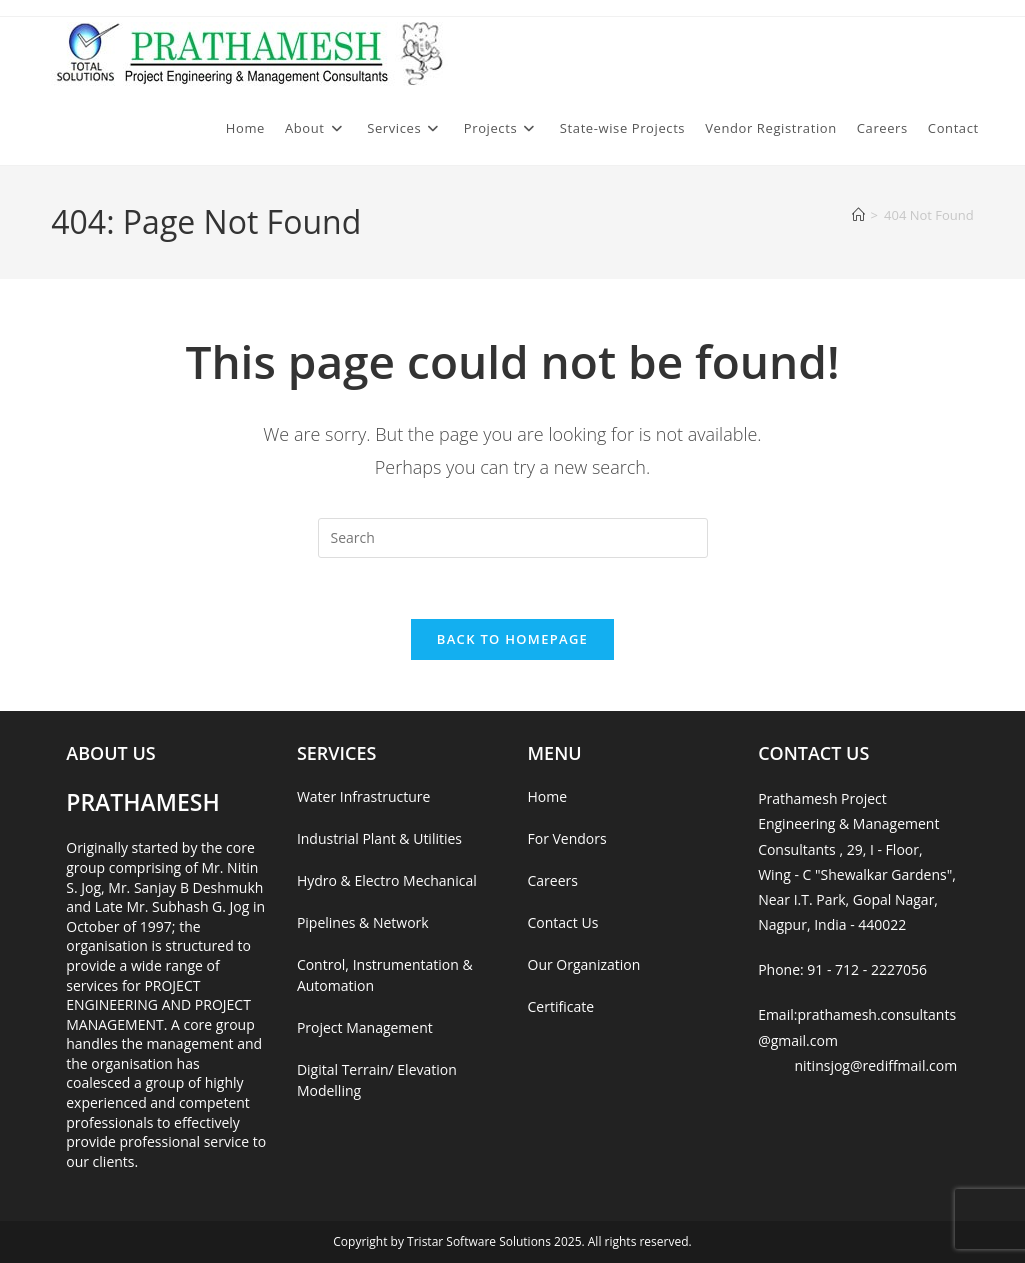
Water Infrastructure (363, 796)
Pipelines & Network (363, 922)
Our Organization (584, 964)
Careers (553, 880)
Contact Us (563, 922)
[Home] (858, 215)
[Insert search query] (513, 538)
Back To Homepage (512, 639)
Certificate (561, 1006)
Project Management (365, 1027)
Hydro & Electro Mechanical (387, 880)
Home (548, 796)
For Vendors (567, 838)
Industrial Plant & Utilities (379, 838)
